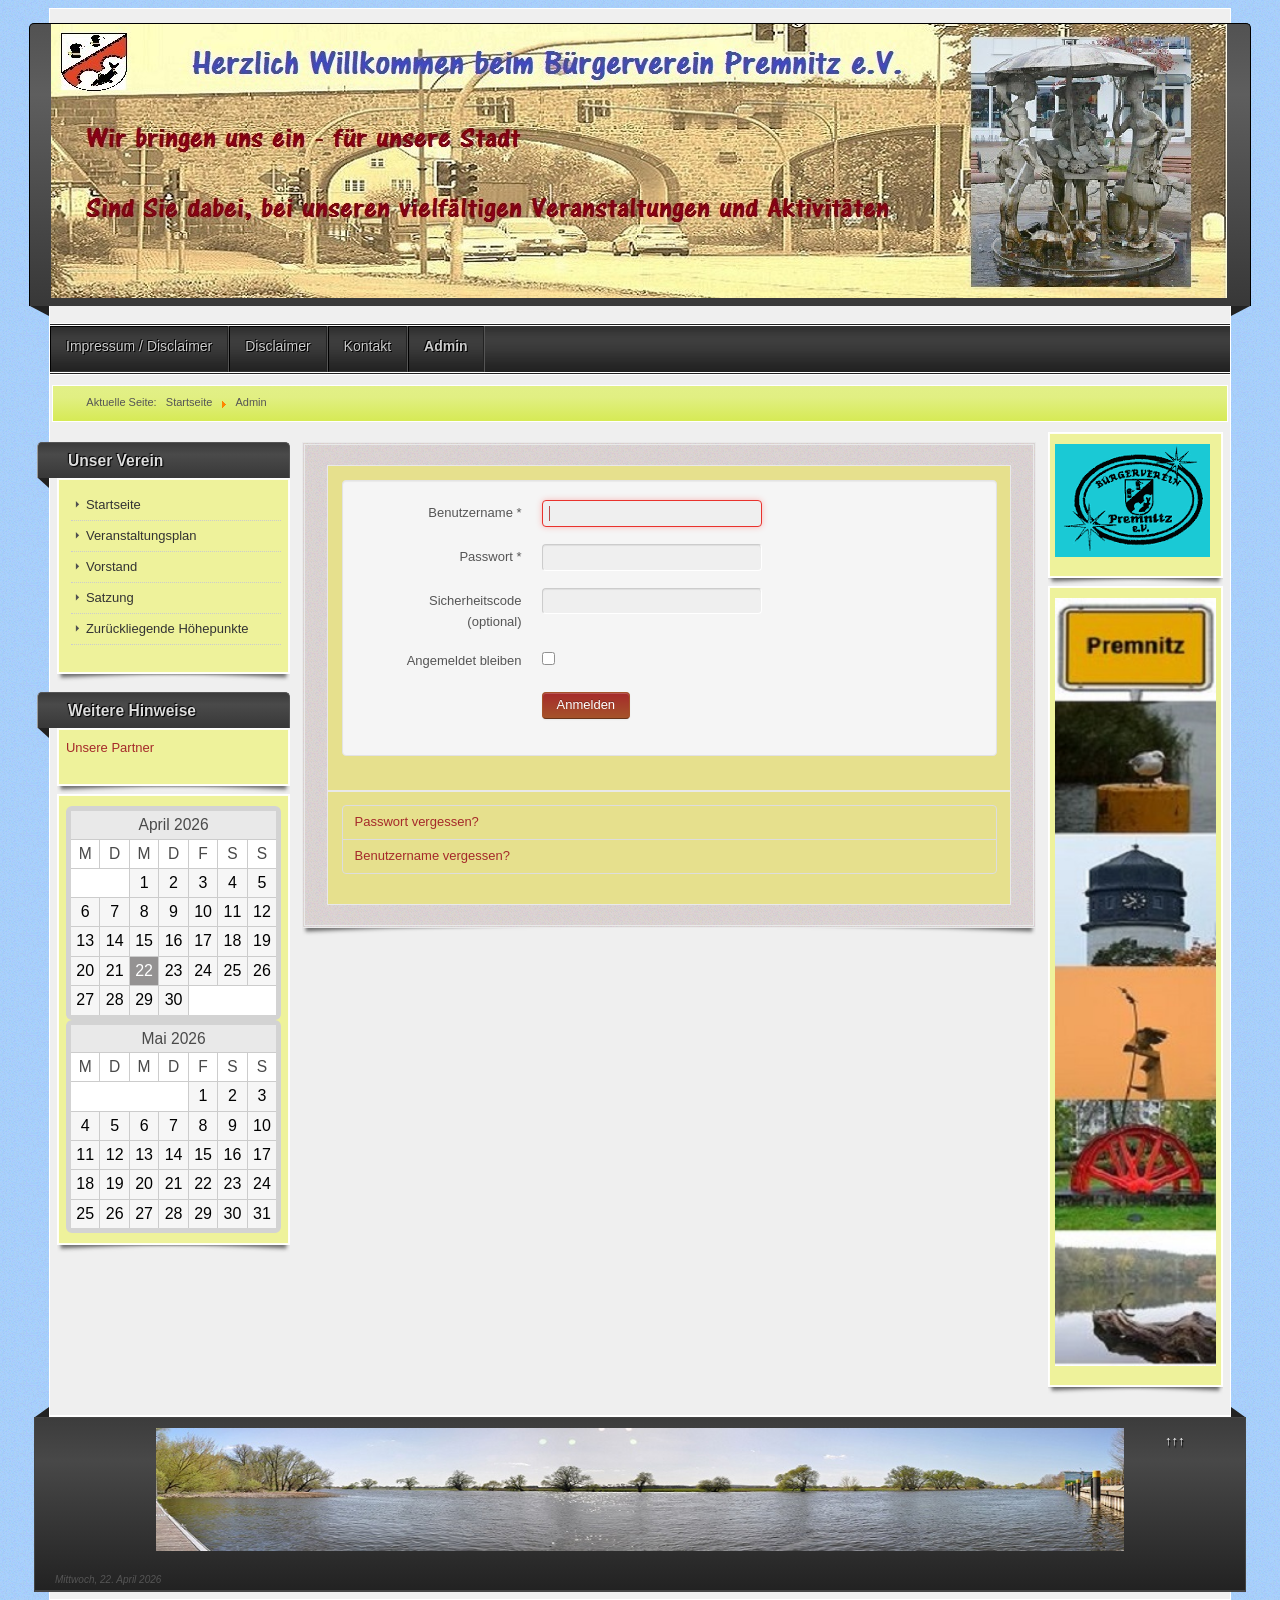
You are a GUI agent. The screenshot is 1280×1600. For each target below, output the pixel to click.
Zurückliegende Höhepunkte (167, 628)
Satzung (110, 597)
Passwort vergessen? (417, 821)
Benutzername (474, 512)
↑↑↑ (1175, 1440)
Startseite (113, 504)
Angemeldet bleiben (464, 660)
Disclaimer (277, 346)
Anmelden (586, 704)
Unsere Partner (110, 747)
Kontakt (367, 346)
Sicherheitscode (475, 600)
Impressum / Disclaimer (139, 346)
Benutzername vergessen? (432, 855)
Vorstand (111, 566)
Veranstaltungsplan (141, 535)
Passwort (490, 556)
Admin (446, 346)
